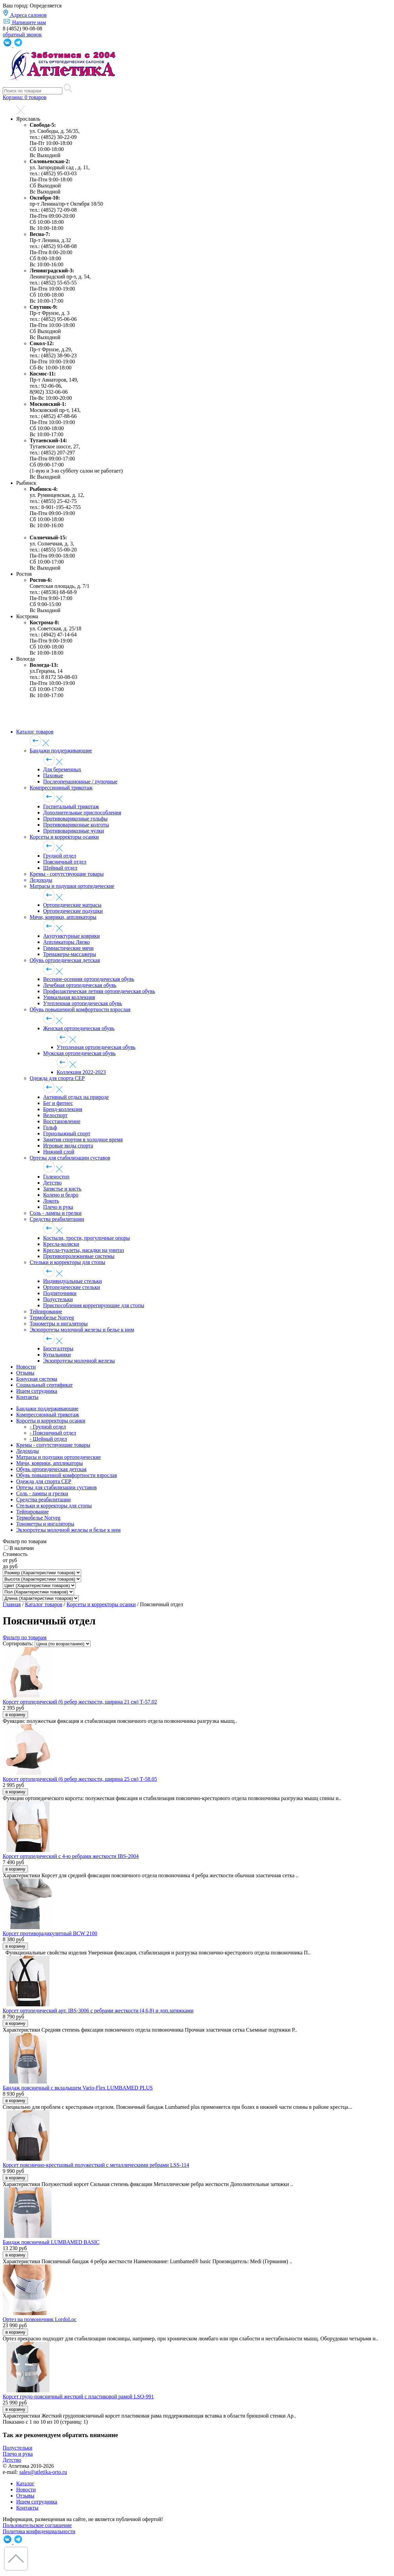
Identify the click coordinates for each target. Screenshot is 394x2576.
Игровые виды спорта (68, 1145)
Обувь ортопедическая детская (65, 960)
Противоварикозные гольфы (75, 818)
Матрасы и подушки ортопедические (72, 886)
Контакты (27, 1397)
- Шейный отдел (48, 1439)
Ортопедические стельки (71, 1287)
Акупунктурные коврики (71, 936)
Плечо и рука (58, 1207)
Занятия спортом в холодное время (83, 1139)
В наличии (21, 1548)
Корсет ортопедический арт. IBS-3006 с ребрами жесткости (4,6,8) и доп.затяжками (98, 2010)
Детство (52, 1183)
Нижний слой (58, 1152)
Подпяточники (59, 1293)
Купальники (57, 1354)
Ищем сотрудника (36, 1391)
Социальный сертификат (44, 1385)
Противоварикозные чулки (73, 831)
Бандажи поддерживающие (61, 750)
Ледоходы (41, 880)
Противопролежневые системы (78, 1256)
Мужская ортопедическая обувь (79, 1053)
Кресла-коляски (61, 1244)
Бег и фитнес (58, 1103)
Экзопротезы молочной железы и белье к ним (82, 1329)
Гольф (50, 1127)
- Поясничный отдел (53, 1433)
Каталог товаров (35, 732)
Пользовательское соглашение (37, 2525)
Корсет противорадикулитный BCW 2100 (50, 1933)
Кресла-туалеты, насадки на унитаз (83, 1250)
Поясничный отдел (65, 862)
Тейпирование (46, 1311)
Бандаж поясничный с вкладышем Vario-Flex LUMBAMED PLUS (78, 2088)
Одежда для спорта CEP (57, 1078)
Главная (12, 1604)
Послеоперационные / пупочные (80, 781)
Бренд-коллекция (62, 1109)
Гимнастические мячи (68, 948)
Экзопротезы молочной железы (79, 1361)
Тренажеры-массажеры (69, 954)
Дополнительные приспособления (82, 812)
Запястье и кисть (62, 1189)
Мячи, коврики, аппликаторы (63, 917)
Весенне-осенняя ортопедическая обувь (88, 979)
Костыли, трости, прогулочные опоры (86, 1238)
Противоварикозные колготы (76, 825)
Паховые (53, 775)
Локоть (51, 1201)
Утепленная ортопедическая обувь (82, 1003)
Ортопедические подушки (73, 911)
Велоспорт (55, 1115)
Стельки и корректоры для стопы (67, 1262)
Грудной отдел (59, 856)
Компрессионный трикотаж (61, 787)
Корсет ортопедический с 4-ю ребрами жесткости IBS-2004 (71, 1856)
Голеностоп (56, 1176)
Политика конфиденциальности (39, 2531)
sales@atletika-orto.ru (43, 2472)
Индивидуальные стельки (72, 1281)
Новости (26, 1367)
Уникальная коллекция (69, 997)
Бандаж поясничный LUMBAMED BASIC (51, 2242)
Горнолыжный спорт (66, 1133)
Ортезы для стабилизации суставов (70, 1158)
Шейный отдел (60, 868)
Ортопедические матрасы (72, 905)
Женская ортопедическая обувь (78, 1028)
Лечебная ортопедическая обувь (80, 985)
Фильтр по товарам (24, 1637)
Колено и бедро (60, 1195)
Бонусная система (36, 1379)
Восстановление (61, 1121)
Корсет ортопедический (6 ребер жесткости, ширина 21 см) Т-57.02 (80, 1702)
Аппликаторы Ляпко (66, 942)
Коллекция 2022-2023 (81, 1072)
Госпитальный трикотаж (71, 806)
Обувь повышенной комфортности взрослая (80, 1009)
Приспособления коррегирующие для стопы (93, 1305)
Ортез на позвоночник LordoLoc (39, 2319)
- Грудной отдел (48, 1427)
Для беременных (62, 769)
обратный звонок (22, 34)
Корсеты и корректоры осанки (64, 837)
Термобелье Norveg (52, 1317)
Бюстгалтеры (58, 1348)
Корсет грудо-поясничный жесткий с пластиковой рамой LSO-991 (78, 2396)
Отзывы (25, 1373)
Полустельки (58, 1299)
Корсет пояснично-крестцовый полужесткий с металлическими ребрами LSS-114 (96, 2165)
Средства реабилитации (57, 1219)
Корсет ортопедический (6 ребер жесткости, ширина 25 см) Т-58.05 (80, 1779)
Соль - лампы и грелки (55, 1213)
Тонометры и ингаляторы (59, 1323)
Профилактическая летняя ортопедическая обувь (99, 991)
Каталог (25, 2483)
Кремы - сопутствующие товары (67, 874)
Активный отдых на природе (76, 1097)
